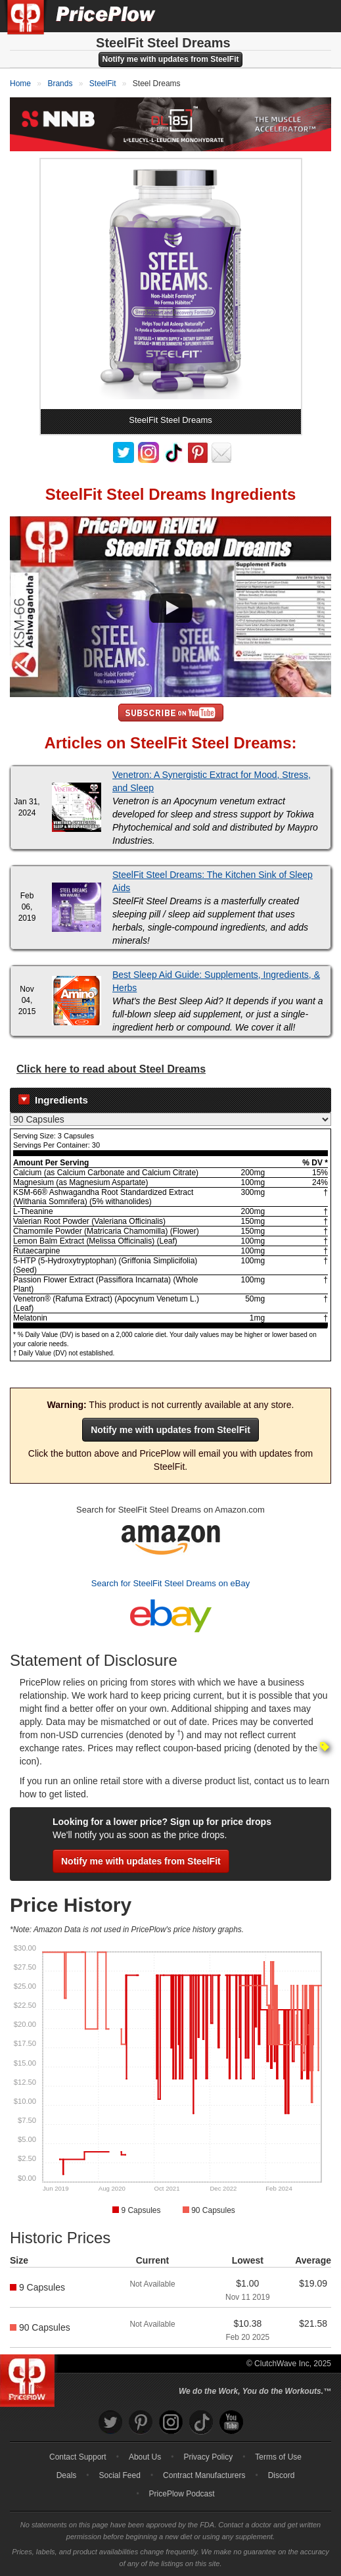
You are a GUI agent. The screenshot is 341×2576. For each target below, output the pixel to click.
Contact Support (77, 2457)
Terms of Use (278, 2457)
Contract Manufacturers (204, 2475)
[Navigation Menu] (317, 15)
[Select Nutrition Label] (170, 1119)
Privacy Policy (208, 2457)
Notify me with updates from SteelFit (170, 59)
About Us (145, 2457)
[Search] (287, 15)
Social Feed (120, 2475)
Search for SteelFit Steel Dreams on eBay (170, 1583)
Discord (281, 2475)
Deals (67, 2475)
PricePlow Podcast (182, 2493)
